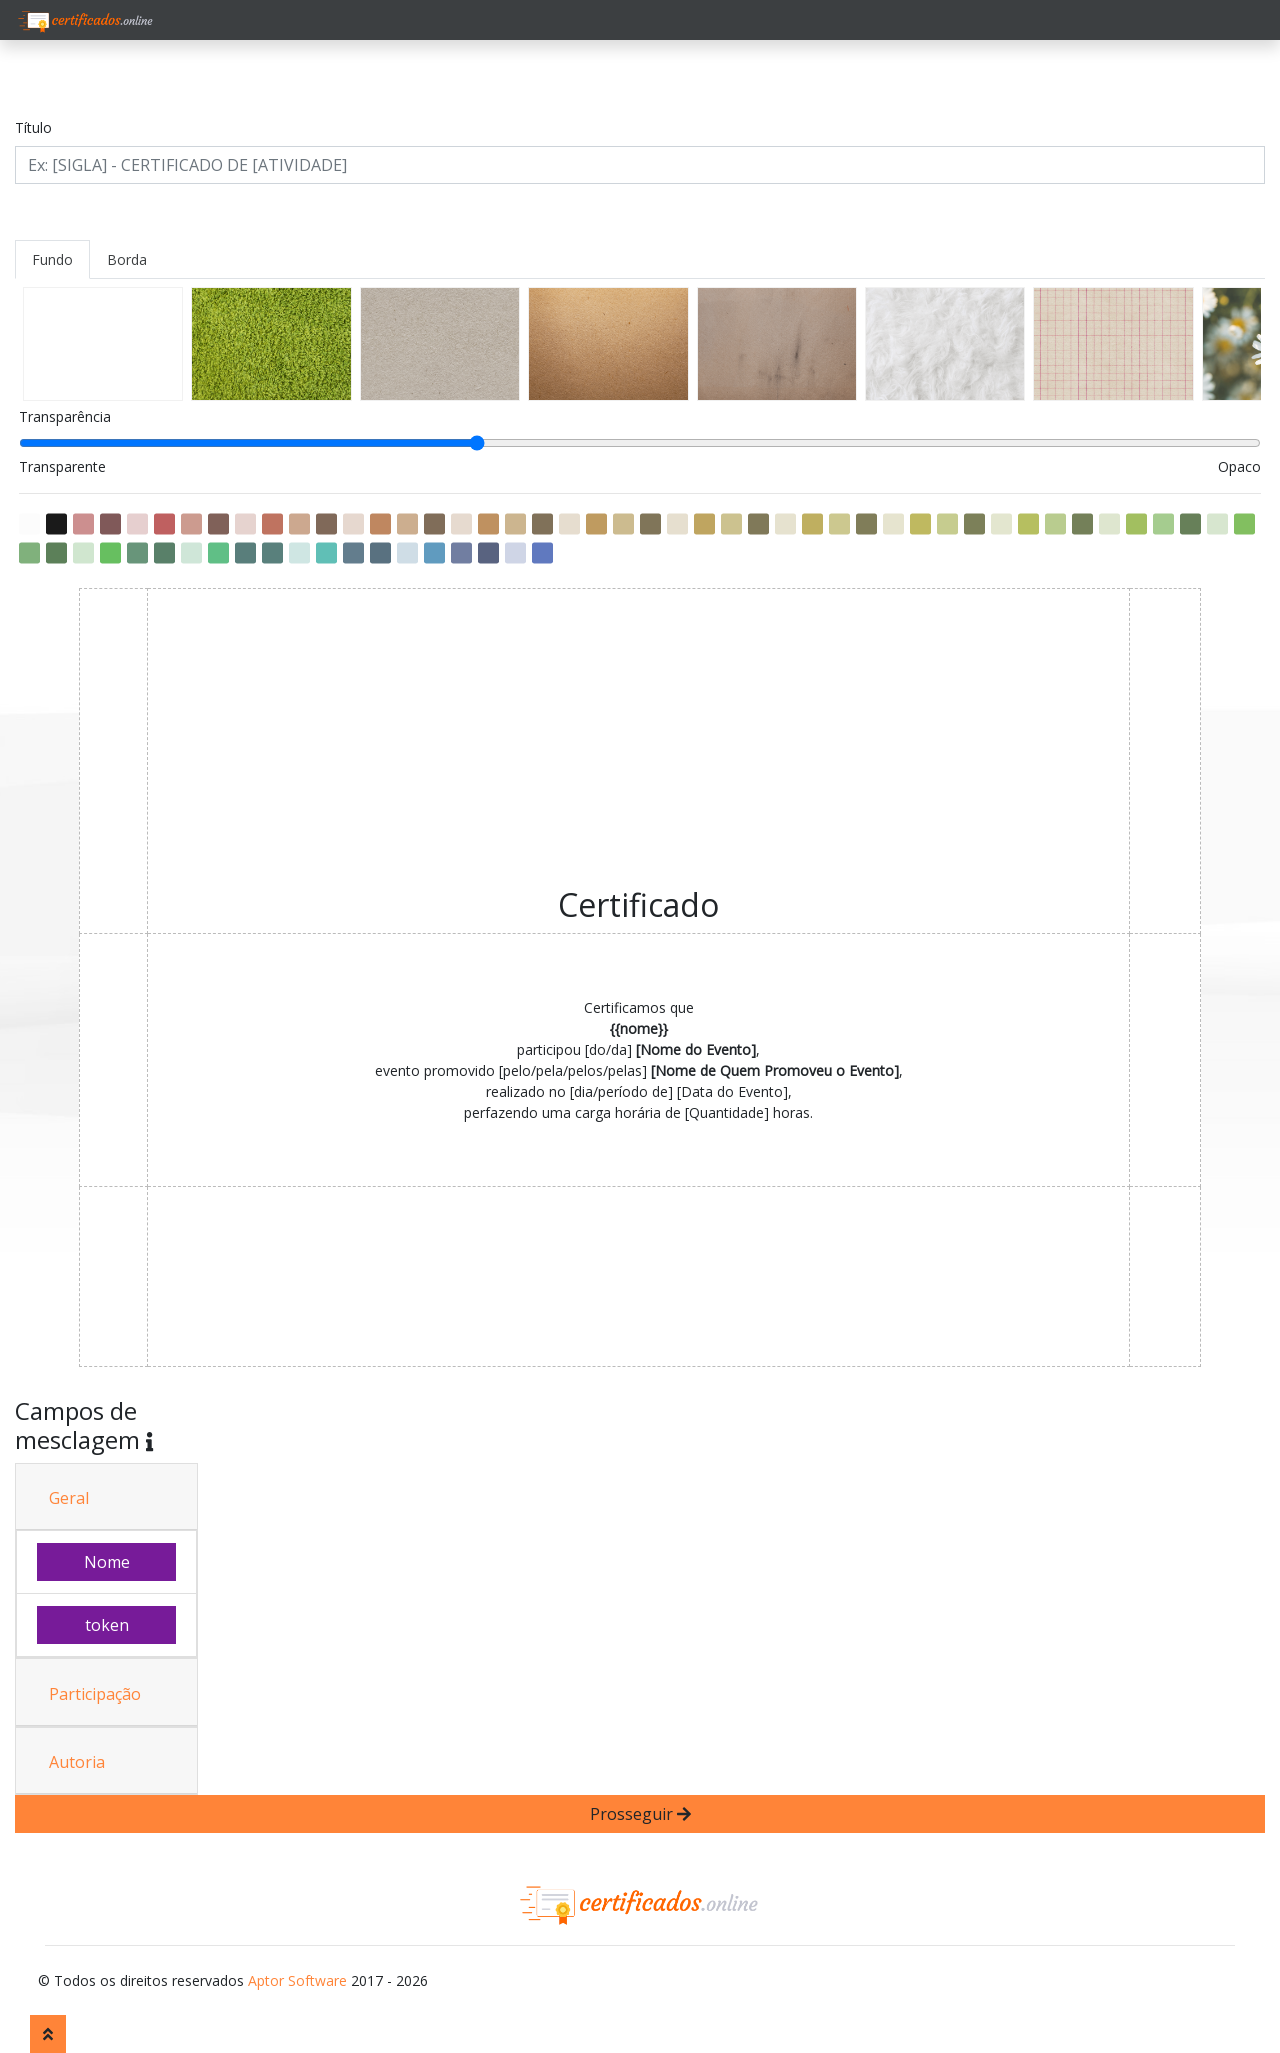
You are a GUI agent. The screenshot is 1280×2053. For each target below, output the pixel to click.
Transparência (65, 416)
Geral (69, 1498)
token (107, 1625)
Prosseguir (640, 1814)
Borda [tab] (127, 259)
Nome (107, 1562)
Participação (95, 1694)
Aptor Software (297, 1980)
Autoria (77, 1762)
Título (33, 127)
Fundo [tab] (52, 259)
